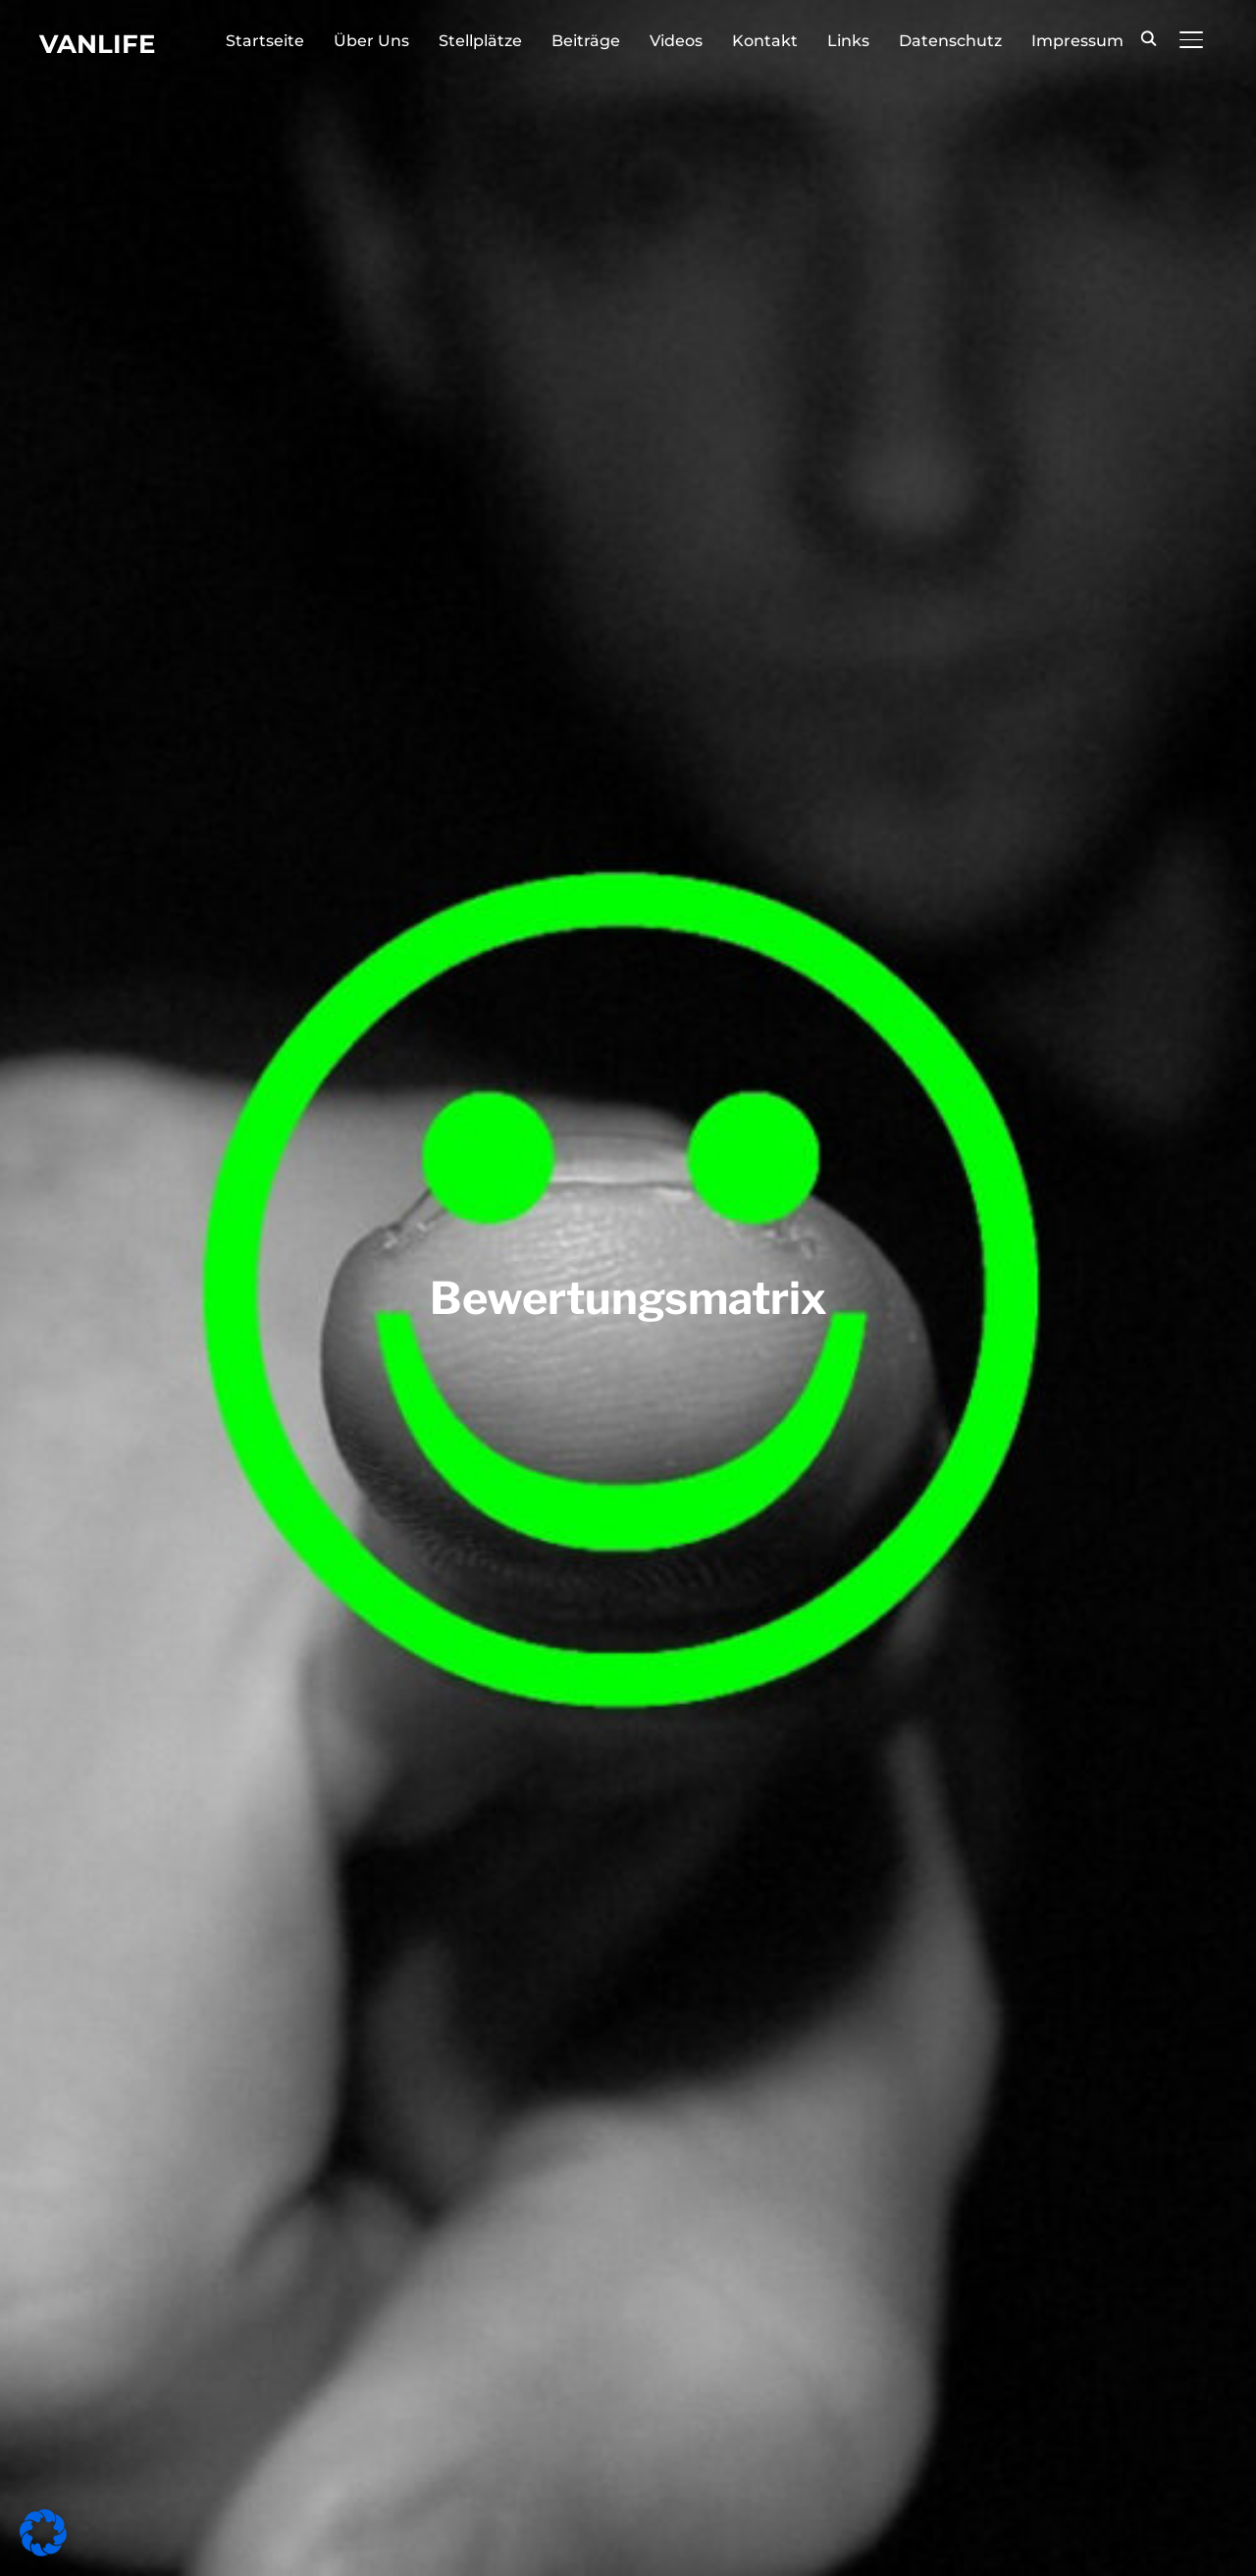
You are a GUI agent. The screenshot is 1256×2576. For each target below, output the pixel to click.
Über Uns (371, 40)
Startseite (265, 40)
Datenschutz (950, 40)
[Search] (1148, 37)
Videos (676, 40)
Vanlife (97, 44)
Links (848, 40)
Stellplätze (480, 40)
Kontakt (765, 40)
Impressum (1077, 40)
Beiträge (585, 40)
